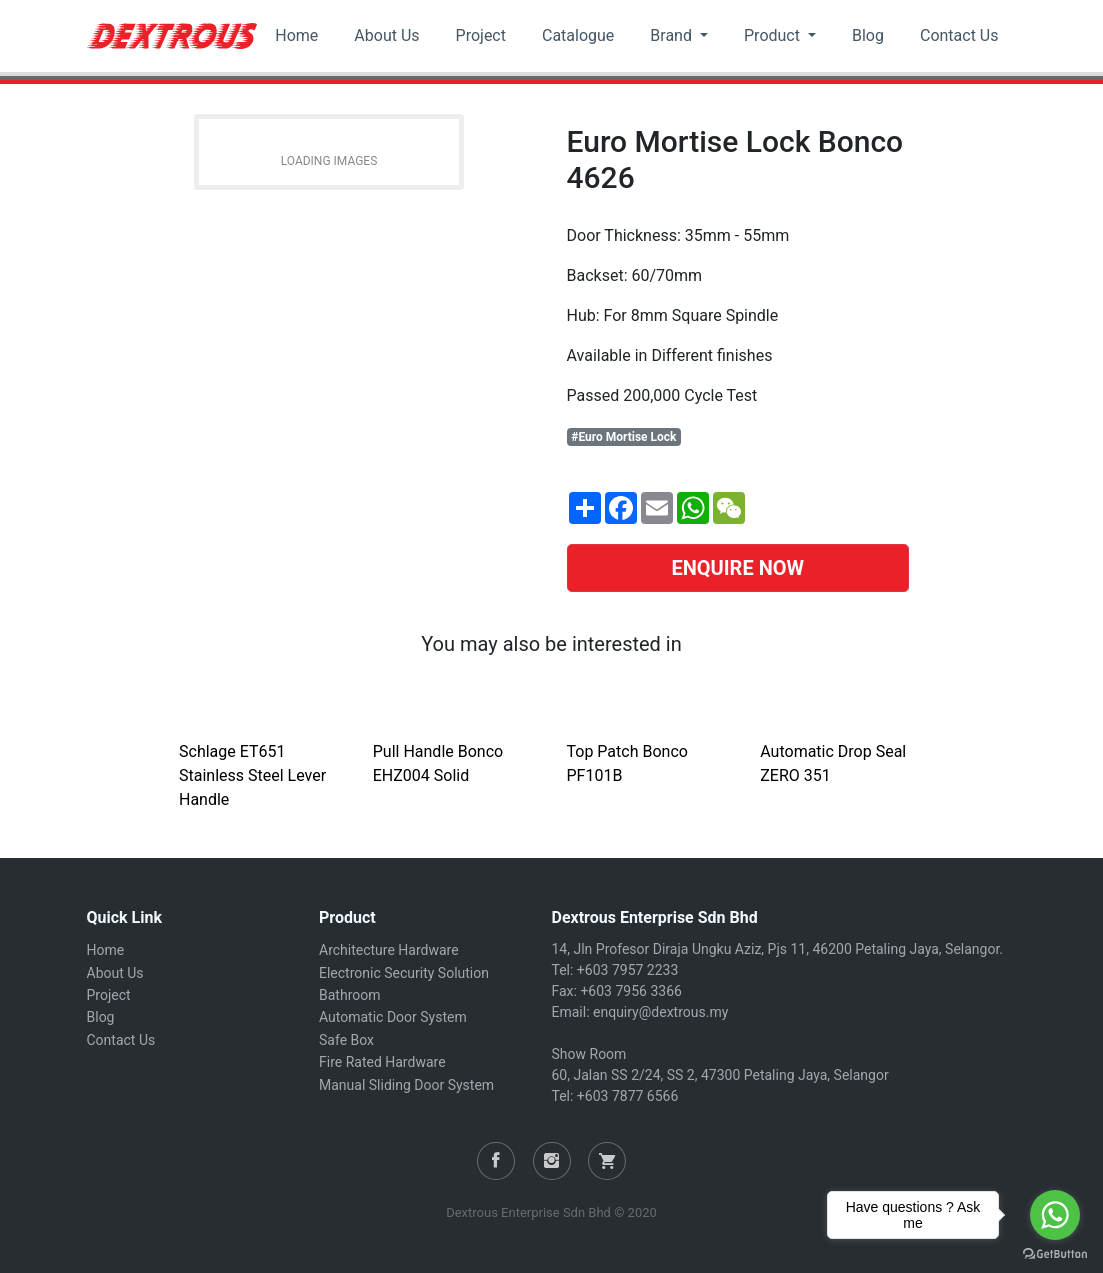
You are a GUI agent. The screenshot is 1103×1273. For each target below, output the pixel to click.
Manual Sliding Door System (406, 1085)
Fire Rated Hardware (382, 1062)
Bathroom (349, 995)
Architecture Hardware (389, 950)
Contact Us (959, 35)
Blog (868, 35)
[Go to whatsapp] (1055, 1215)
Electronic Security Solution (404, 973)
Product (774, 35)
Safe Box (346, 1040)
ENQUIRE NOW (737, 568)
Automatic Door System (393, 1017)
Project (481, 35)
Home (296, 35)
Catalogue (578, 35)
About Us (386, 35)
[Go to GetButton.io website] (1055, 1253)
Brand (673, 35)
